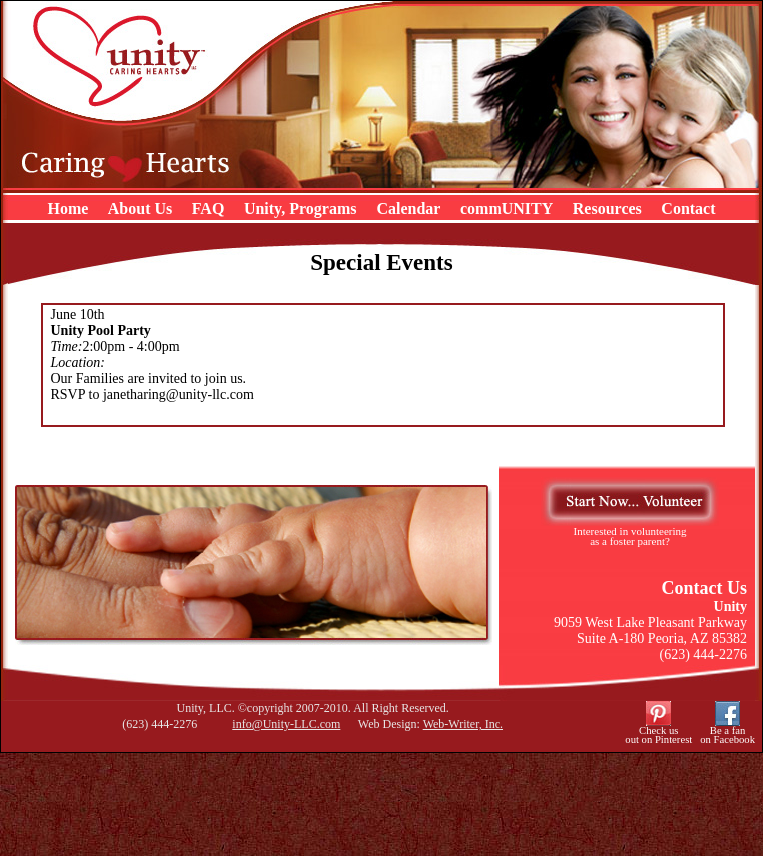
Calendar (408, 208)
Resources (607, 208)
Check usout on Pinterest (658, 735)
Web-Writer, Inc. (463, 724)
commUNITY (506, 208)
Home (67, 208)
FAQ (208, 208)
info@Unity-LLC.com (286, 724)
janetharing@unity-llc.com (178, 394)
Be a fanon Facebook (727, 735)
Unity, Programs (302, 208)
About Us (140, 208)
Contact (688, 208)
